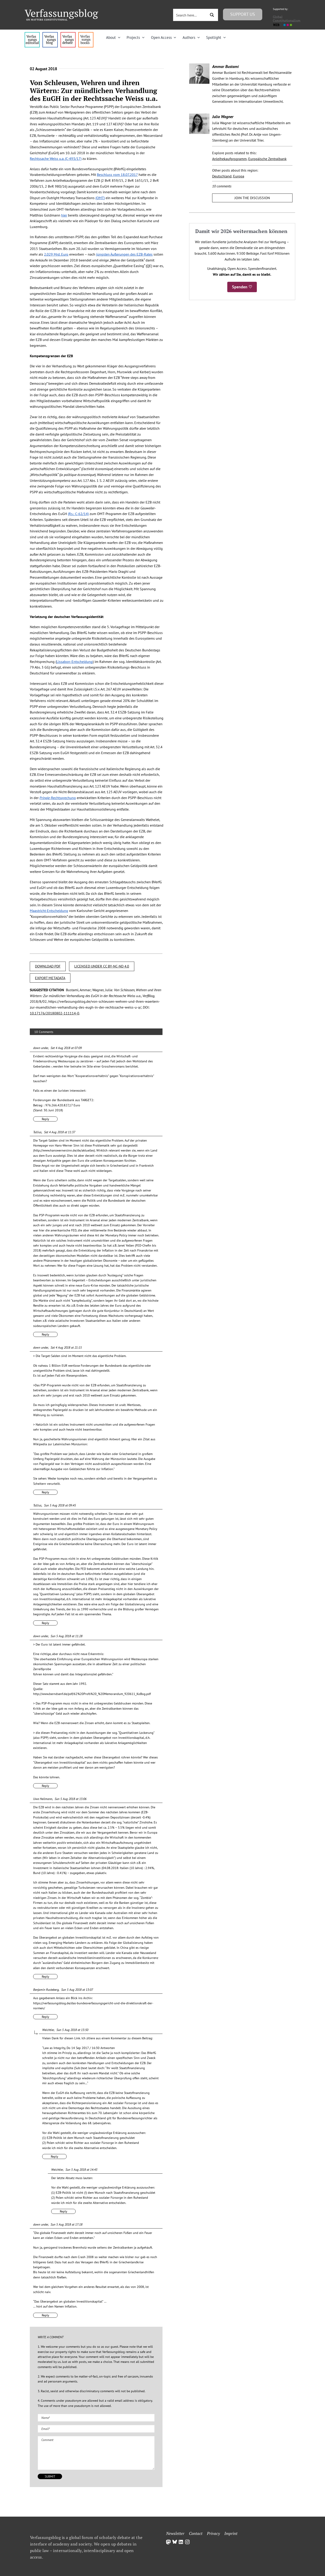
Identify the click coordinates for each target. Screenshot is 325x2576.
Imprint (230, 2533)
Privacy (213, 2533)
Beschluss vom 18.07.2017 (117, 174)
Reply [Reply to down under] (45, 1119)
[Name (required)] (96, 2418)
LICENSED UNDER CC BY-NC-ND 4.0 (101, 966)
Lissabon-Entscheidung (74, 661)
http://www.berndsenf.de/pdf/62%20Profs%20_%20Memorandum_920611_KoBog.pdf (92, 1694)
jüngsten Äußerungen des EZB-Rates (124, 254)
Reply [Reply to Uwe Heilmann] (45, 1977)
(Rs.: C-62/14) (78, 513)
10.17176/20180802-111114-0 (54, 1013)
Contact (195, 2533)
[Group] (61, 11)
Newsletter (175, 2533)
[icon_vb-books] (85, 34)
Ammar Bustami (225, 66)
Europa (238, 176)
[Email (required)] (96, 2429)
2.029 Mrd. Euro (56, 254)
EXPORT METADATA (50, 978)
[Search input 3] (190, 15)
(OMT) (100, 198)
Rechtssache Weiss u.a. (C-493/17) (55, 158)
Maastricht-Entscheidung (49, 910)
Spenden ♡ (242, 286)
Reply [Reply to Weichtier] (54, 2156)
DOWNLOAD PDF (47, 966)
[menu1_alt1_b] (50, 34)
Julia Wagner (222, 116)
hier (64, 215)
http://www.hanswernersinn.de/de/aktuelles (64, 1150)
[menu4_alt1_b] (32, 34)
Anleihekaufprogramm (229, 158)
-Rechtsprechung (57, 797)
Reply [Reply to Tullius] (45, 1334)
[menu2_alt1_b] (68, 34)
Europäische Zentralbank (267, 158)
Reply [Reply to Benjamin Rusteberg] (45, 2017)
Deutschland (222, 176)
